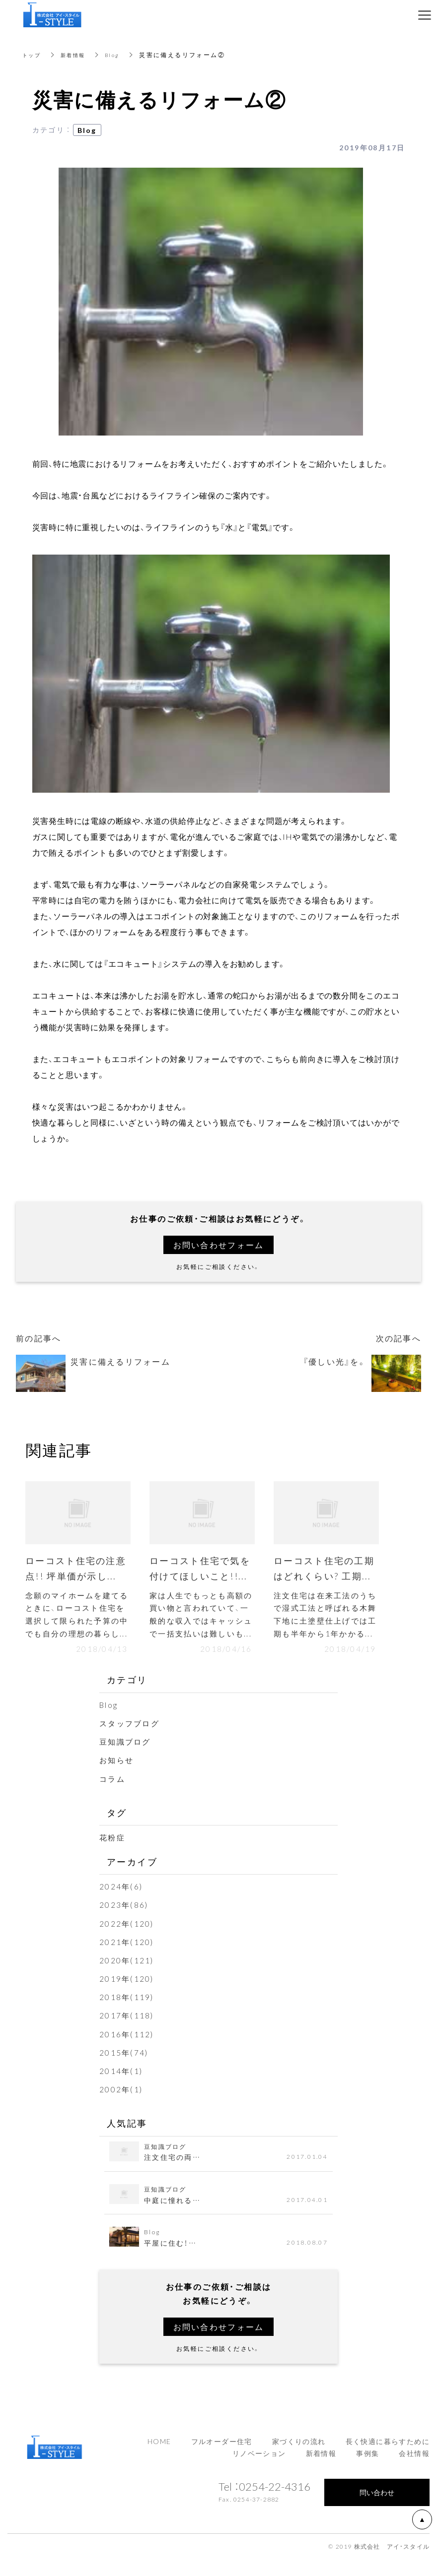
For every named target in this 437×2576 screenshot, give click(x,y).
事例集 (367, 2470)
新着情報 (78, 54)
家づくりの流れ (299, 2458)
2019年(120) (127, 1996)
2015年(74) (124, 2069)
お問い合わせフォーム (218, 1245)
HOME (159, 2458)
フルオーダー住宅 (221, 2458)
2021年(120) (127, 1958)
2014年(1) (121, 2087)
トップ (33, 54)
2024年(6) (121, 1903)
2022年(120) (127, 1940)
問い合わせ (377, 2509)
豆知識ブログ (126, 1758)
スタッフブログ (131, 1740)
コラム (113, 1795)
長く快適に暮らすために (388, 2458)
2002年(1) (121, 2106)
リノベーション (259, 2470)
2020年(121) (127, 1977)
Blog (120, 54)
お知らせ (117, 1777)
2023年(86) (124, 1922)
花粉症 (113, 1854)
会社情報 (414, 2470)
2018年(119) (127, 2014)
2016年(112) (127, 2051)
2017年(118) (127, 2032)
